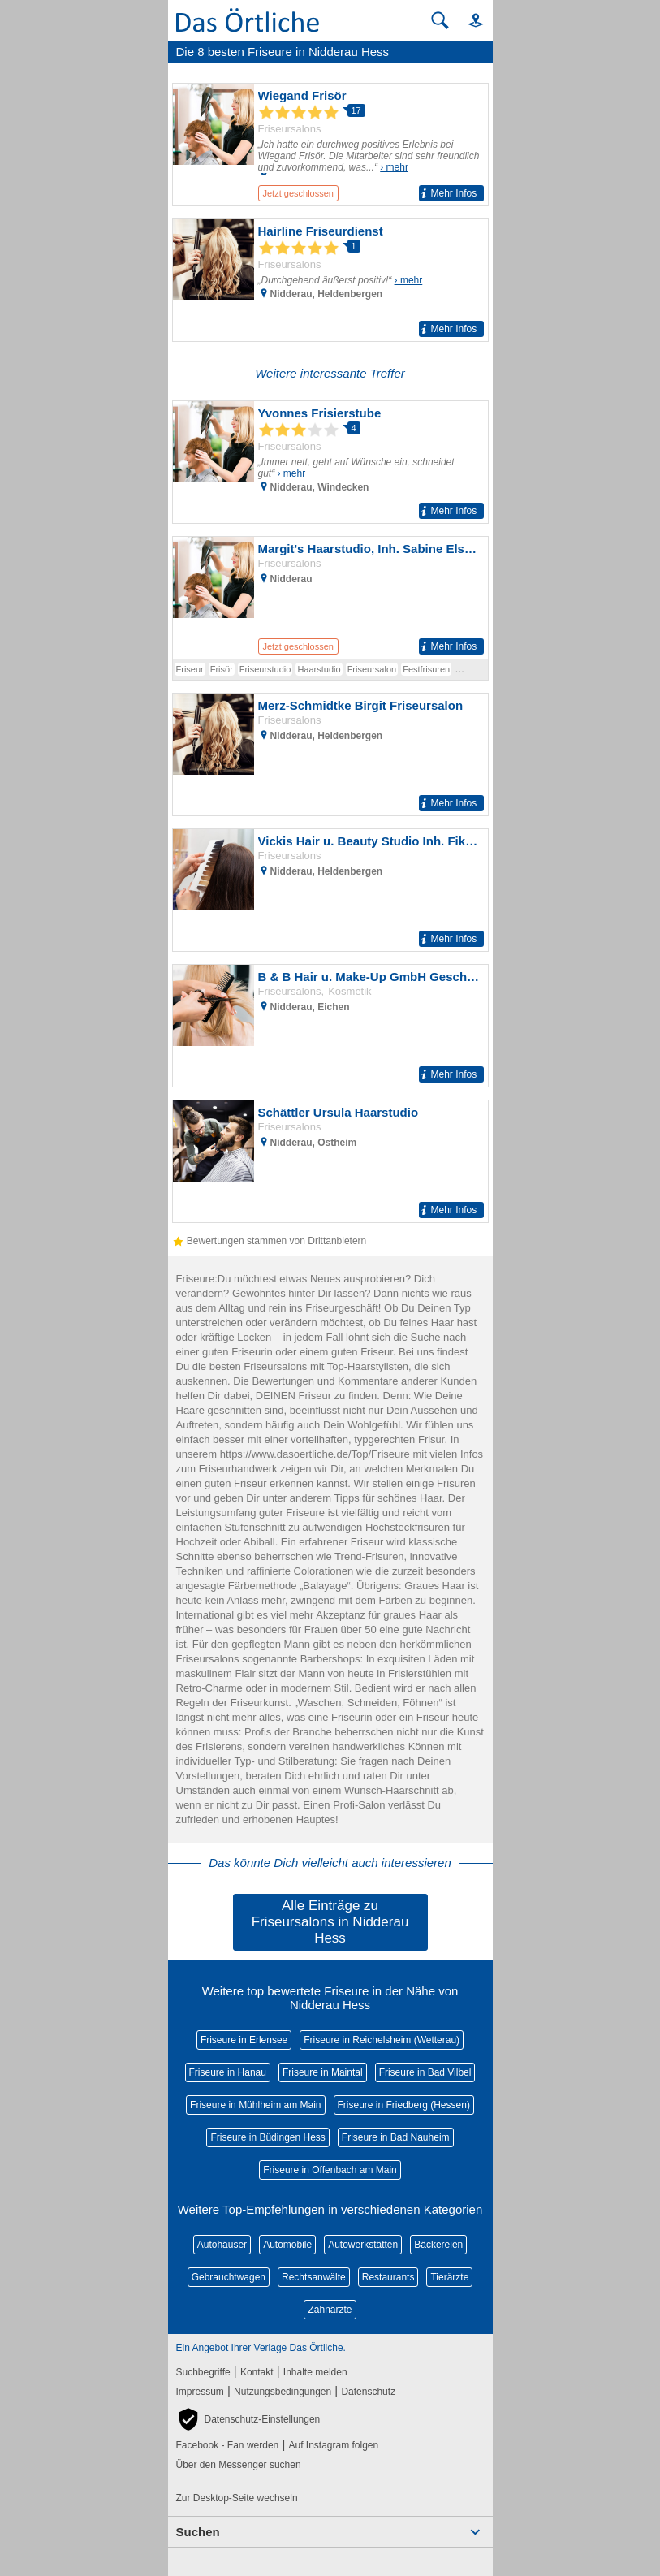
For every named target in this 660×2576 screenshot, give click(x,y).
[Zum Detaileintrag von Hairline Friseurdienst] (330, 280)
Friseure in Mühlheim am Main (255, 2105)
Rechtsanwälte (314, 2277)
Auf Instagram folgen (333, 2445)
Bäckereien (438, 2244)
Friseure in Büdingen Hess (267, 2137)
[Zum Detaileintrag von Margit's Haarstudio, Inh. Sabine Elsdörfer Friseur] (330, 598)
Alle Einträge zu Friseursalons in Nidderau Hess (330, 1922)
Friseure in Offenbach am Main (330, 2170)
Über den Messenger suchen (238, 2464)
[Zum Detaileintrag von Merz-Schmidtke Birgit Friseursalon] (330, 754)
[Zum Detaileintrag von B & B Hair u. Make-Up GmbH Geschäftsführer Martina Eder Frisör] (330, 1026)
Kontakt (257, 2372)
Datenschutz (368, 2391)
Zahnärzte (330, 2309)
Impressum (200, 2391)
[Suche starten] (440, 20)
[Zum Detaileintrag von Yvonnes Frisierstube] (330, 462)
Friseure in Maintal (323, 2072)
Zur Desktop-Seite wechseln (237, 2498)
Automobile (287, 2244)
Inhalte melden (315, 2372)
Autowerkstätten (363, 2244)
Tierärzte (449, 2277)
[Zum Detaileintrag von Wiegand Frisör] (330, 144)
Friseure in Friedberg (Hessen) (404, 2105)
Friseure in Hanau (227, 2072)
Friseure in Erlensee (244, 2040)
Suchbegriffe (203, 2372)
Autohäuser (222, 2244)
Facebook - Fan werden (227, 2445)
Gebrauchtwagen (228, 2277)
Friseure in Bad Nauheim (396, 2137)
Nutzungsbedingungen (282, 2391)
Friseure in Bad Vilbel (425, 2072)
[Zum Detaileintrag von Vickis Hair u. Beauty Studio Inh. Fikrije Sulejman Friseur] (330, 890)
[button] (468, 20)
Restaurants (388, 2277)
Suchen (198, 2532)
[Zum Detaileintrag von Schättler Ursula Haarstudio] (330, 1161)
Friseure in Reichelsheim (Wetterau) (381, 2040)
